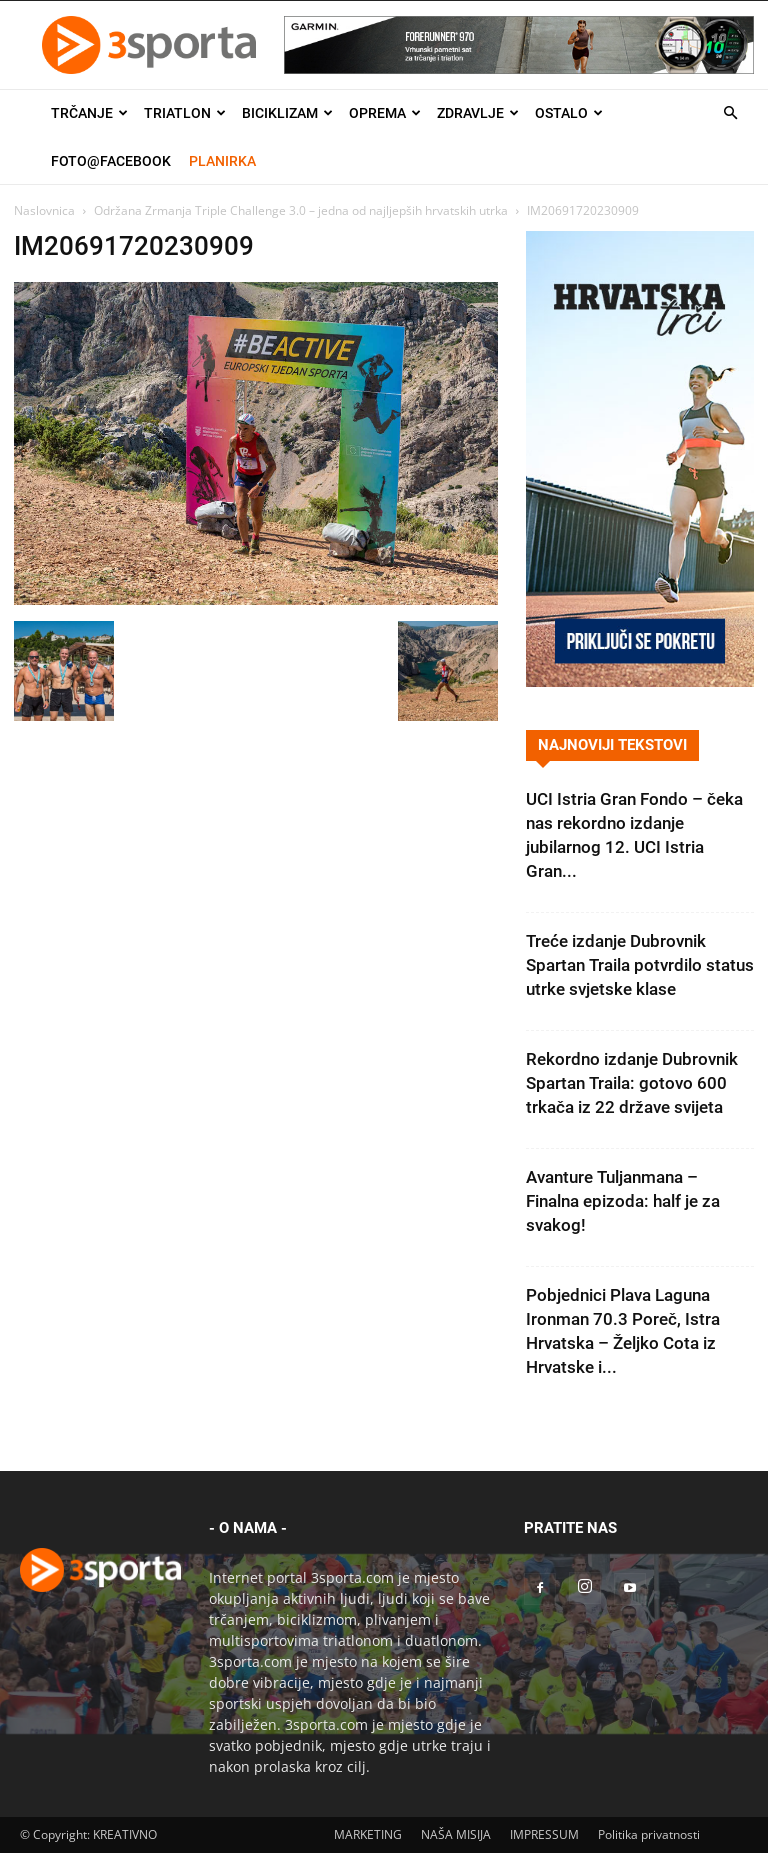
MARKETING (368, 1834)
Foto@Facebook (111, 161)
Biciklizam (287, 113)
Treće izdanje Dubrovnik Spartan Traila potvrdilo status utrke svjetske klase (640, 965)
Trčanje (89, 113)
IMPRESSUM (544, 1834)
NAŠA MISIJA (456, 1834)
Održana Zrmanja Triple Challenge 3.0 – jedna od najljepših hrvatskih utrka (301, 210)
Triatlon (185, 113)
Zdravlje (478, 113)
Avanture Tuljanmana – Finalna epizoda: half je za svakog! (623, 1201)
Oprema (385, 113)
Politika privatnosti (649, 1834)
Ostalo (569, 113)
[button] (730, 113)
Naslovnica (44, 210)
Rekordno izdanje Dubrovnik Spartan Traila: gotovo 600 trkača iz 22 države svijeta (632, 1083)
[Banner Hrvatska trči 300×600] (640, 681)
